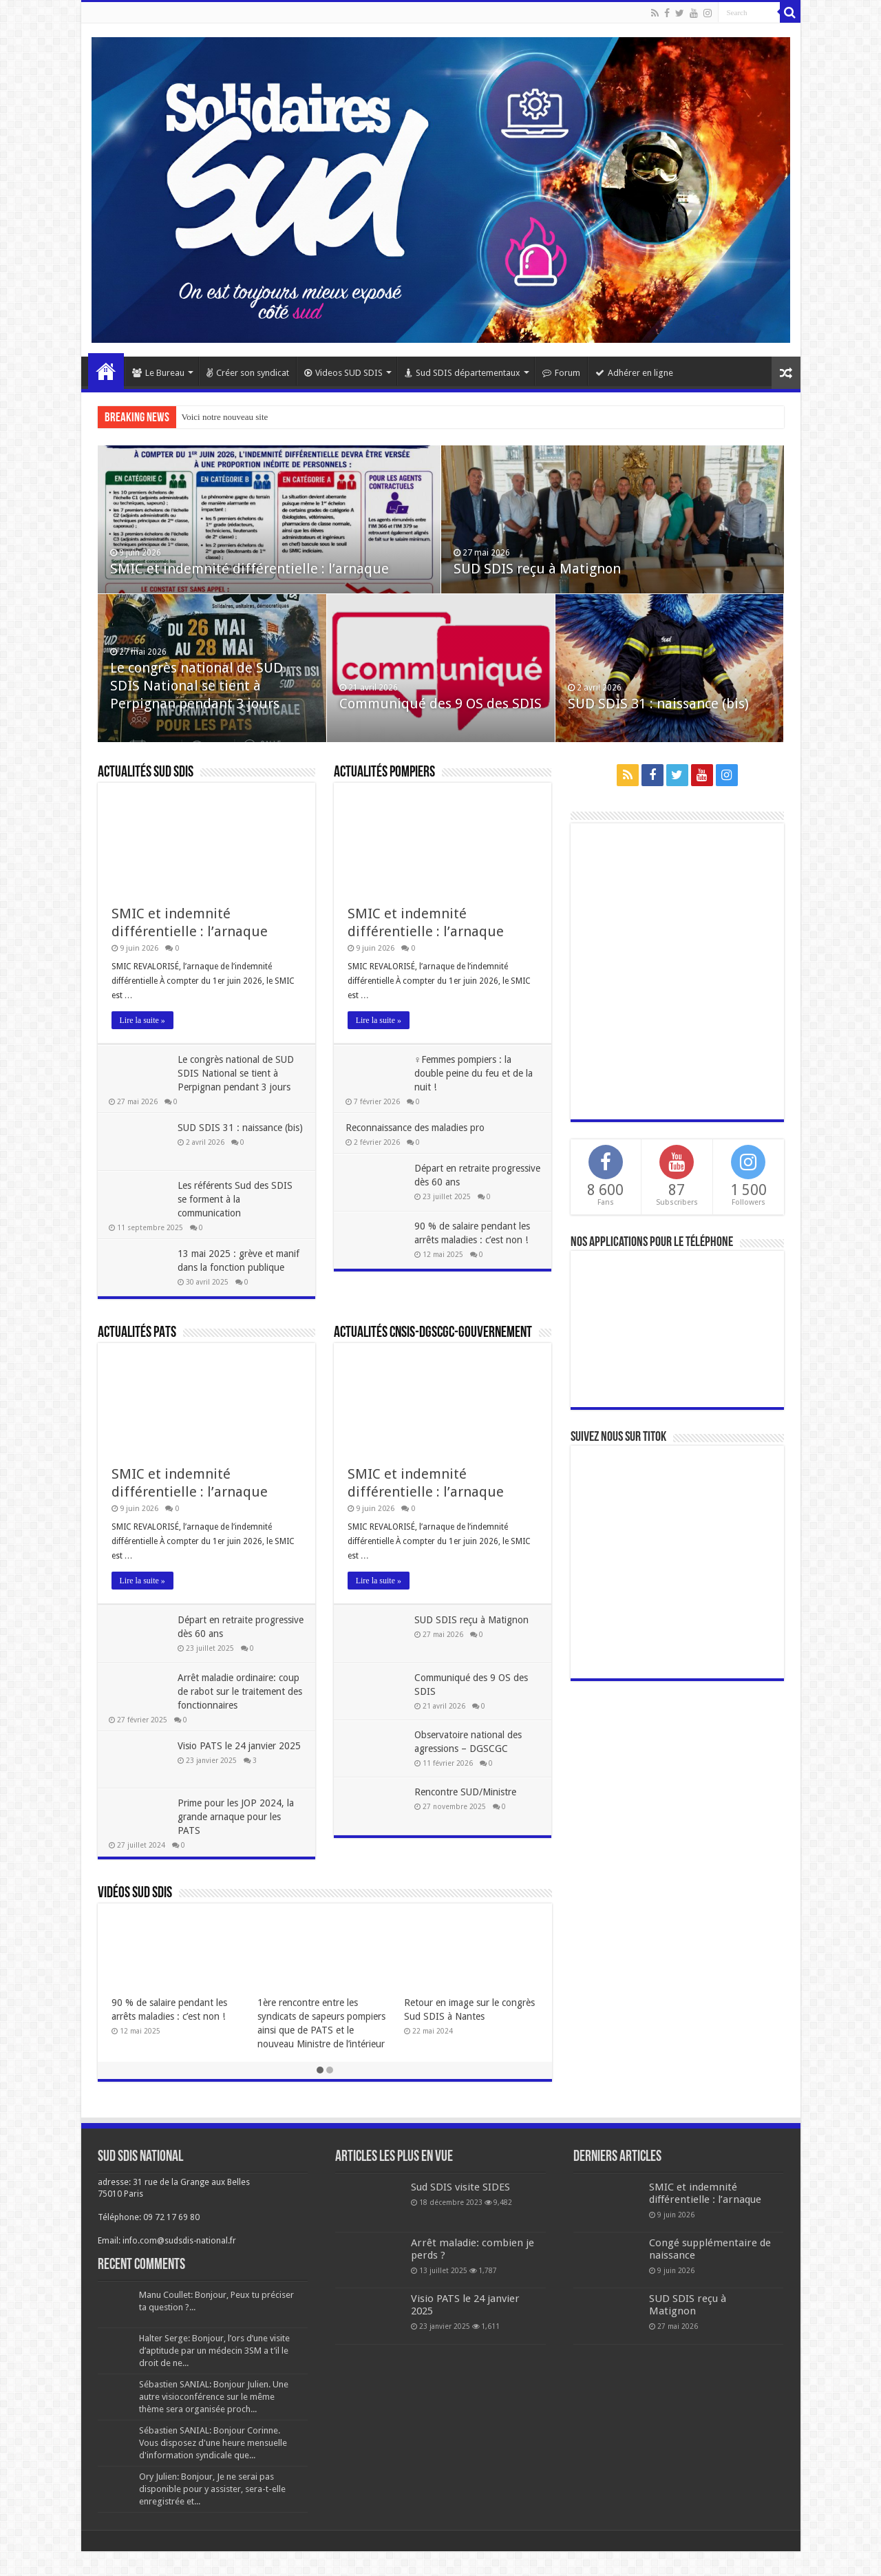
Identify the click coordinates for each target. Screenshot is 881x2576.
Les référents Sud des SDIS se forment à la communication (237, 1199)
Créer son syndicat (247, 373)
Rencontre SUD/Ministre (467, 1802)
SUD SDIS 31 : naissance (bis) (659, 709)
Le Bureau (158, 373)
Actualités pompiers (384, 773)
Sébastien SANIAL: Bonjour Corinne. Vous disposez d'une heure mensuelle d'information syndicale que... (213, 2467)
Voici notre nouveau (217, 417)
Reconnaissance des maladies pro (417, 1127)
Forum (561, 373)
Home (106, 371)
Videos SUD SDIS (343, 373)
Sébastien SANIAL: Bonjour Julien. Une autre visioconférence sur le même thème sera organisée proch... (213, 2421)
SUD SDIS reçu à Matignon (538, 574)
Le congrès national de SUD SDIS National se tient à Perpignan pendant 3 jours (198, 691)
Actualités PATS (137, 1344)
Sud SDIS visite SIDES (460, 2212)
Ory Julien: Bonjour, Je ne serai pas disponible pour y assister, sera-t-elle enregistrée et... (212, 2513)
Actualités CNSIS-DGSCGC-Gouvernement (433, 1344)
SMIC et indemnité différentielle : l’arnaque (251, 574)
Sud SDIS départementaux (462, 373)
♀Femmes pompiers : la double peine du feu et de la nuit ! (475, 1073)
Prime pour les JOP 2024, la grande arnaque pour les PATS (238, 1841)
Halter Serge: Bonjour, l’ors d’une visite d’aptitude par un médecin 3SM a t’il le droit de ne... (214, 2375)
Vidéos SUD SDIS (135, 1918)
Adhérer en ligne (634, 373)
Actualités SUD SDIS (145, 773)
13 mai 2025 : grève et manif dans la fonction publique (228, 1267)
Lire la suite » (142, 1020)
